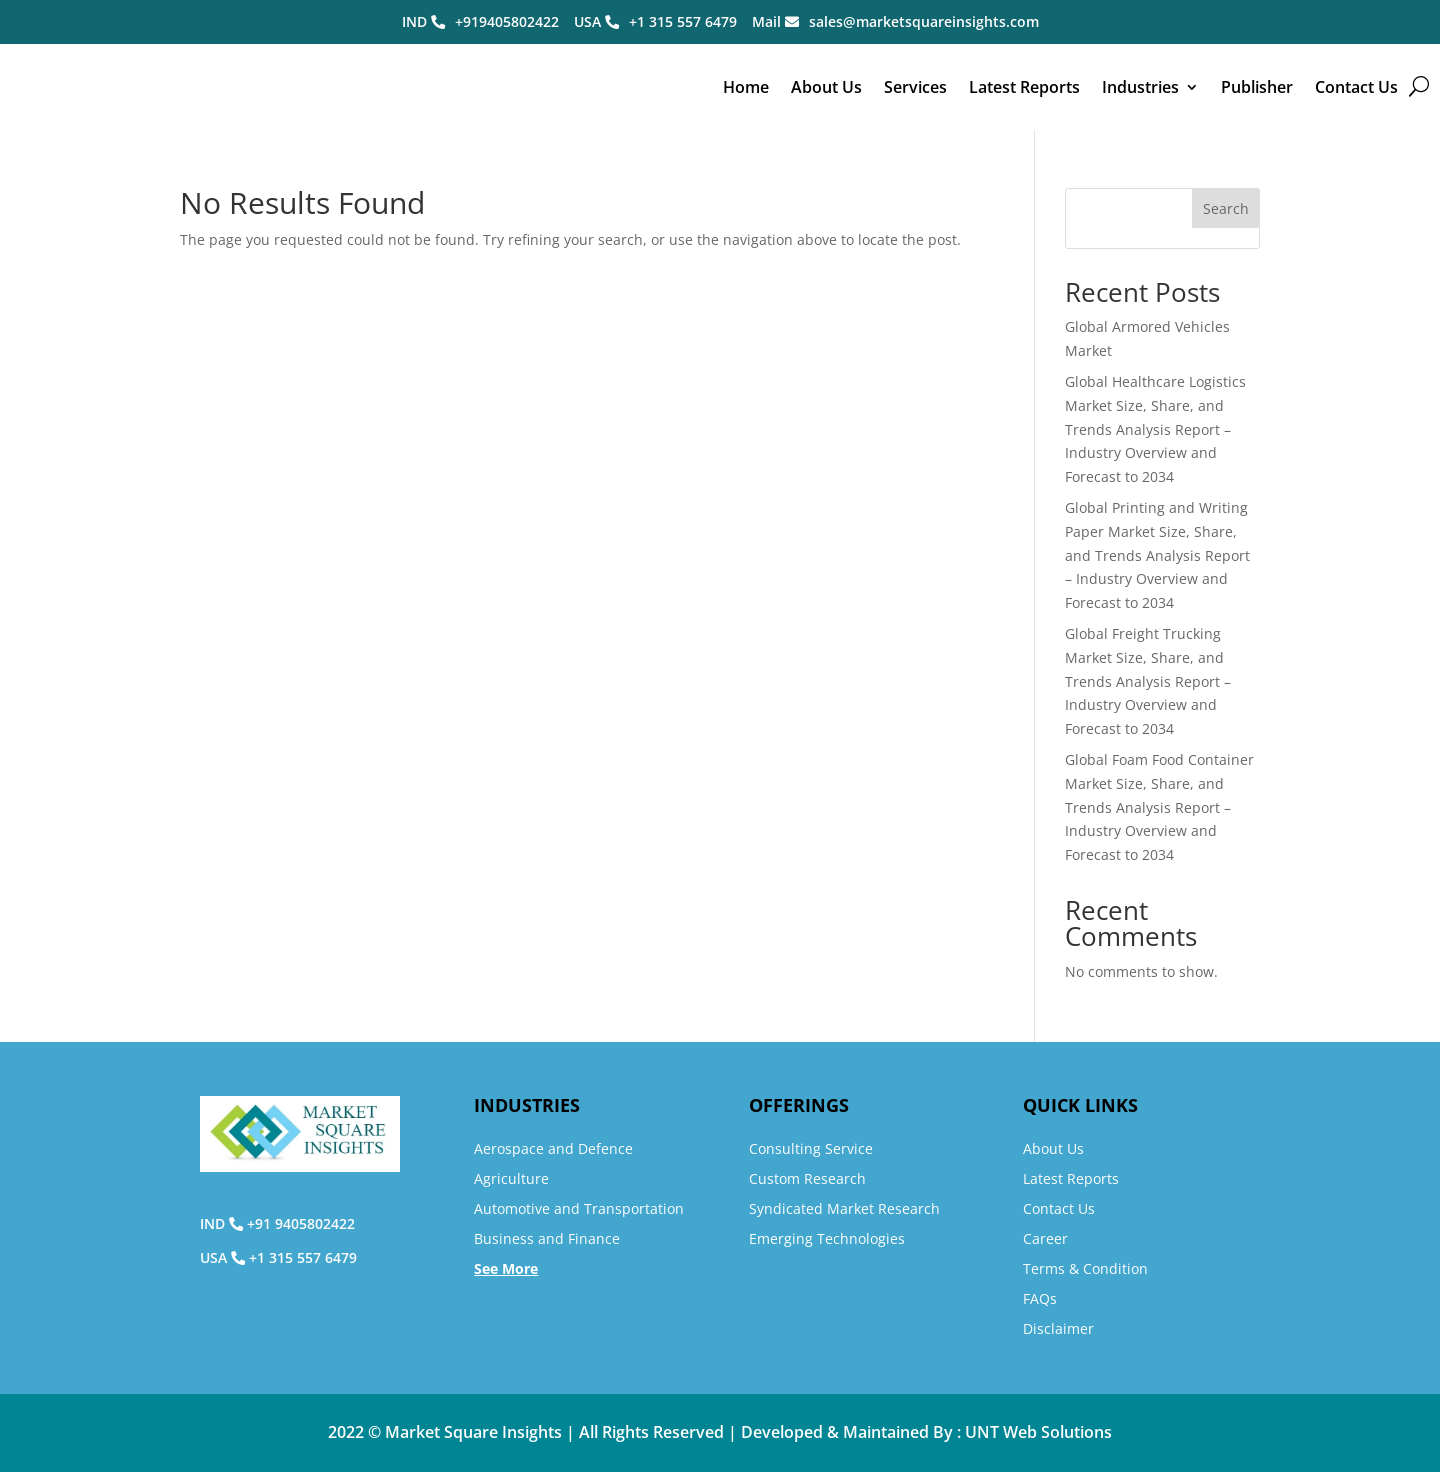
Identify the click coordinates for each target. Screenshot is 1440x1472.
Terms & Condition (1085, 1268)
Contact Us (1356, 87)
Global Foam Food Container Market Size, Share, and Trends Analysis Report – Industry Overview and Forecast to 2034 (1159, 807)
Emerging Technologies (827, 1238)
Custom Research (807, 1178)
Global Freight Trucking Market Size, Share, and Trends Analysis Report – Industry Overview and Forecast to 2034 (1148, 681)
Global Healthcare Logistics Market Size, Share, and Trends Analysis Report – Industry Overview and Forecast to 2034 (1155, 429)
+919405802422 (507, 21)
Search (1226, 208)
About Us (826, 87)
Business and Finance (547, 1238)
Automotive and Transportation (579, 1208)
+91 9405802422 (301, 1223)
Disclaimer (1058, 1328)
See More (506, 1268)
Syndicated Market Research (844, 1208)
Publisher (1257, 87)
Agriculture (511, 1178)
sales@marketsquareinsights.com (924, 21)
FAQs (1040, 1298)
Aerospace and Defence (553, 1148)
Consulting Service (811, 1148)
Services (915, 87)
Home (746, 87)
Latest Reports (1024, 87)
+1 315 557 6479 (683, 21)
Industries (1140, 87)
